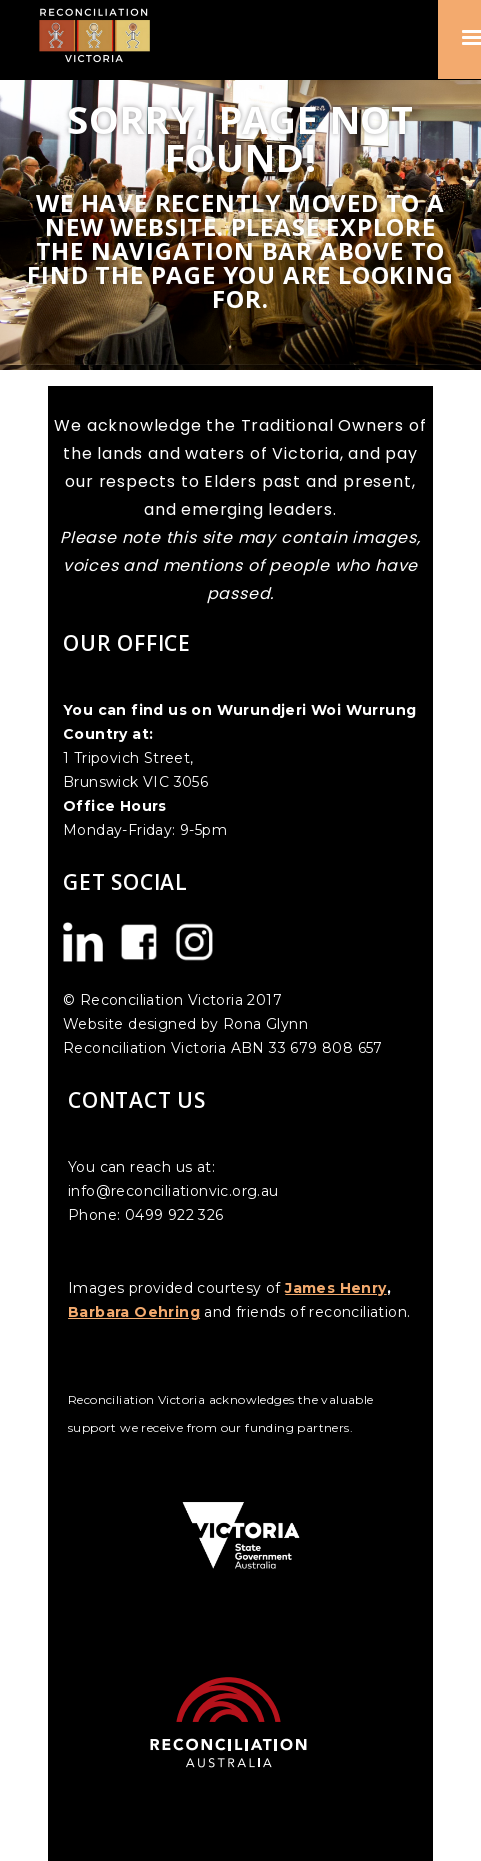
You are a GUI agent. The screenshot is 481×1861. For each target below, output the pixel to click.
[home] (102, 34)
